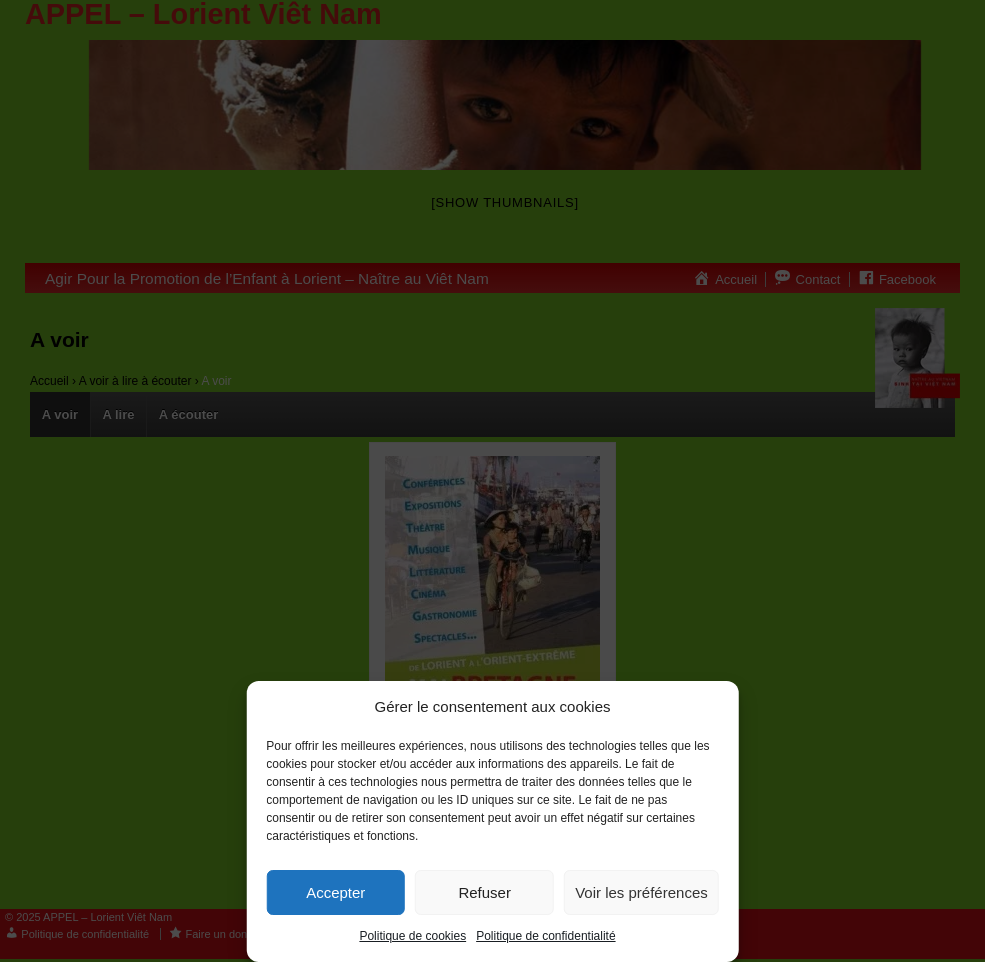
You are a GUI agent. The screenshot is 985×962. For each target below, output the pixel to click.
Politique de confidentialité (545, 936)
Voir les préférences (641, 892)
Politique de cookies (412, 936)
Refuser (484, 892)
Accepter (335, 892)
